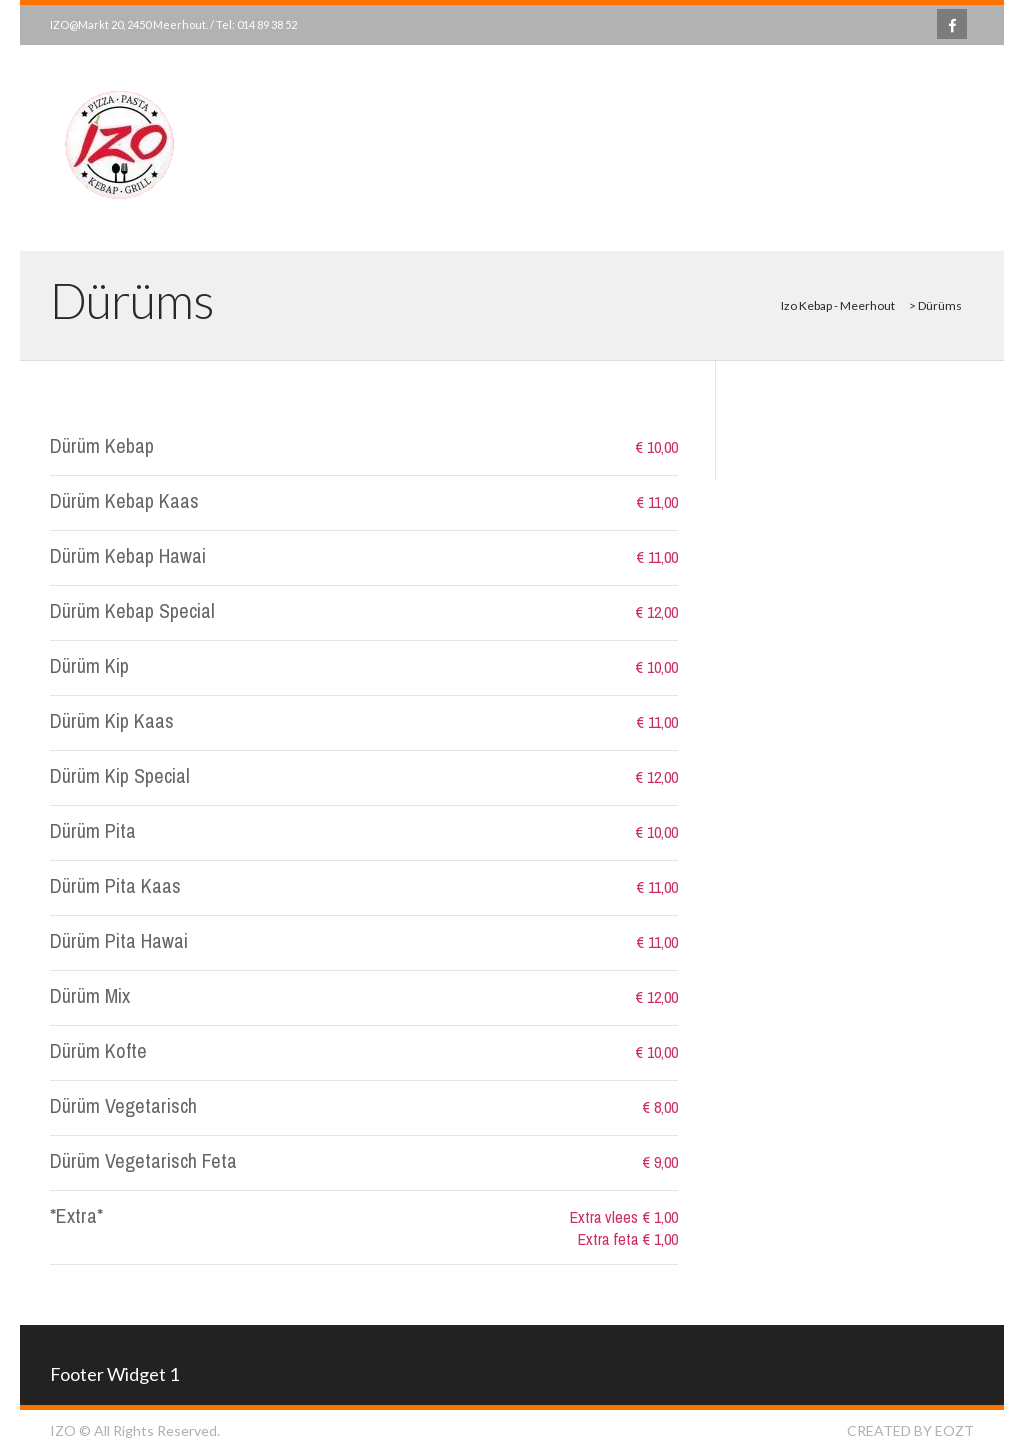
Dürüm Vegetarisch (123, 1105)
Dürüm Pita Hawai (119, 940)
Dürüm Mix (90, 995)
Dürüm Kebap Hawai (128, 555)
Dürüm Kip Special (120, 775)
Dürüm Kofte (98, 1050)
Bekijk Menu (881, 152)
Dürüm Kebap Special (132, 610)
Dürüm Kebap (102, 445)
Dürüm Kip (89, 665)
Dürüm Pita (93, 830)
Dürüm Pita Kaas (115, 885)
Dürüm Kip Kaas (112, 720)
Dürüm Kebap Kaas (124, 500)
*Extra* (76, 1215)
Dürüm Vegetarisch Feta (143, 1160)
